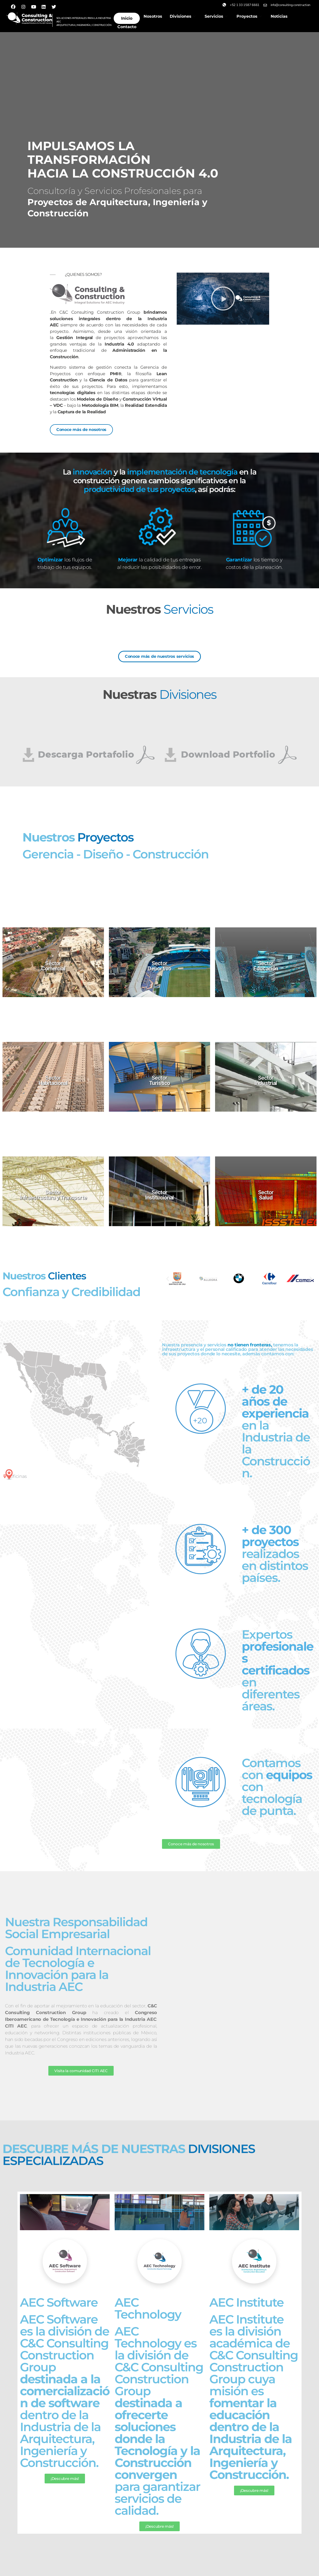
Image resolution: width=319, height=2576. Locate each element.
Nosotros (153, 16)
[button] (223, 298)
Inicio (126, 18)
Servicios (216, 16)
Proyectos (249, 16)
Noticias (279, 16)
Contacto (126, 26)
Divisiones (183, 16)
